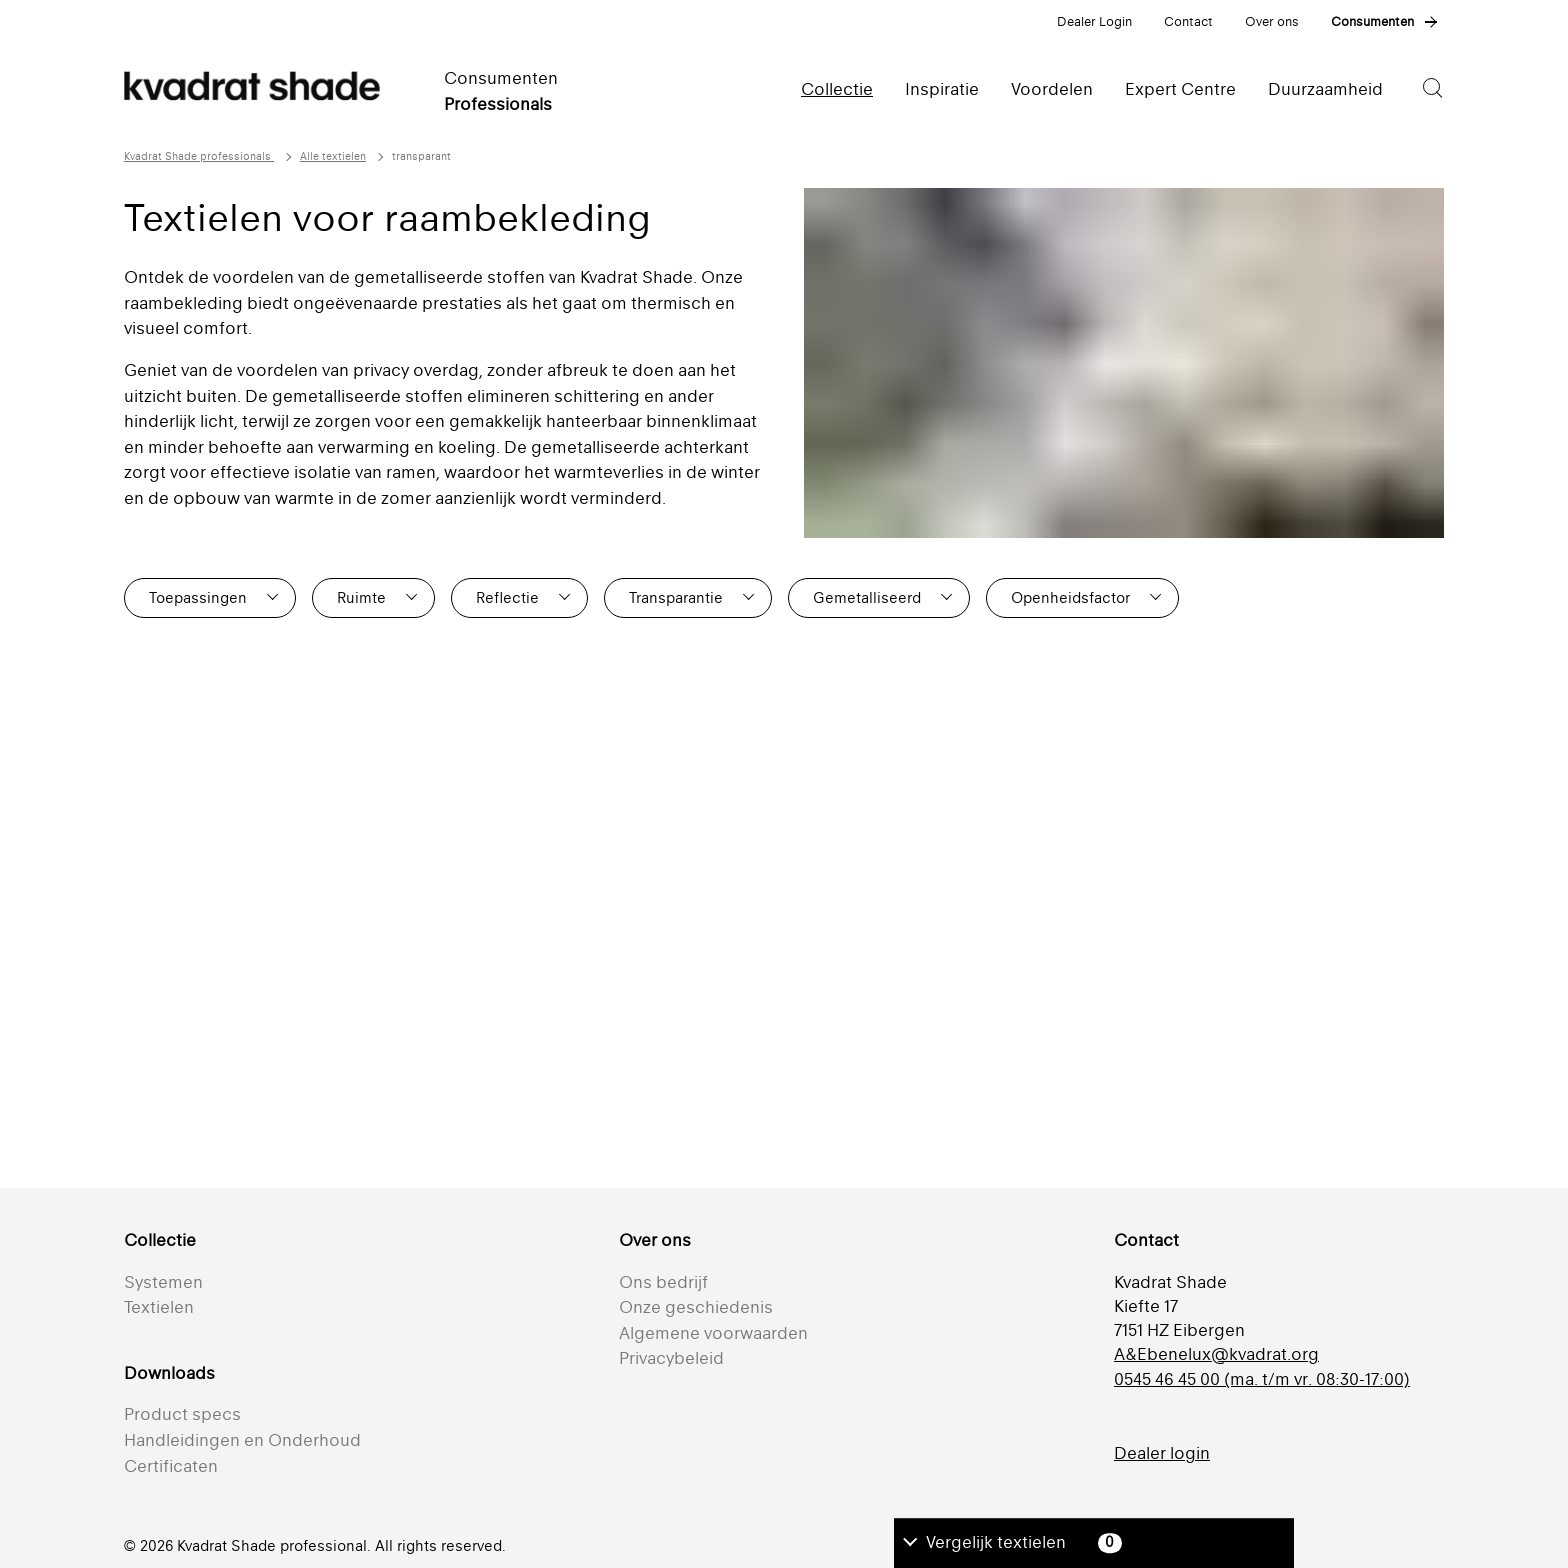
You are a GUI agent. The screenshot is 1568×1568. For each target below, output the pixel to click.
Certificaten (171, 1466)
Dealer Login (1094, 21)
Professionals (498, 104)
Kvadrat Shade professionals (199, 156)
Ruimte (361, 597)
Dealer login (1162, 1453)
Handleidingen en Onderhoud (242, 1440)
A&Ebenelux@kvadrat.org (1216, 1354)
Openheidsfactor (1070, 597)
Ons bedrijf (663, 1282)
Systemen (163, 1282)
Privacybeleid (671, 1358)
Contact (1188, 21)
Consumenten (1372, 21)
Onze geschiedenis (696, 1307)
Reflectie (507, 597)
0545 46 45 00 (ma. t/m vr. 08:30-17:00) (1262, 1379)
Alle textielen (333, 156)
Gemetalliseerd (867, 597)
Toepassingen (198, 597)
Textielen (159, 1307)
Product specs (182, 1414)
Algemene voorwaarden (713, 1333)
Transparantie (676, 597)
